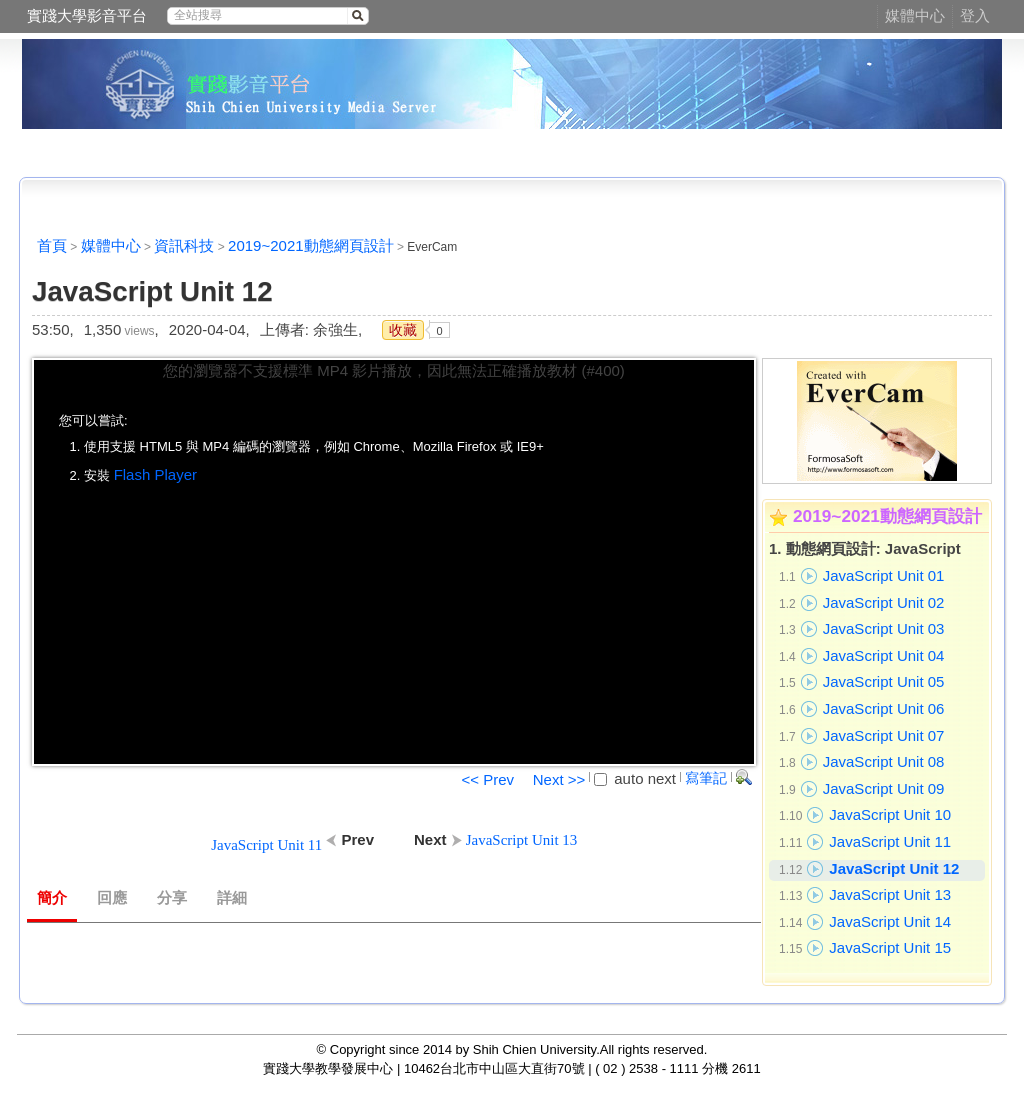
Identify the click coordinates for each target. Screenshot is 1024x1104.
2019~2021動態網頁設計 (311, 245)
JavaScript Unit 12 (894, 868)
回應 (112, 898)
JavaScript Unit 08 (884, 761)
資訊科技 (184, 245)
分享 (172, 898)
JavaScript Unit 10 (890, 814)
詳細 (232, 898)
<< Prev (487, 779)
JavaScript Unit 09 (884, 788)
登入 (975, 15)
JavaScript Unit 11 (890, 841)
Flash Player (155, 474)
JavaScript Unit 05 (884, 681)
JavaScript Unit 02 (884, 602)
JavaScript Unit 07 (884, 735)
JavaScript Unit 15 (890, 947)
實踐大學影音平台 (87, 15)
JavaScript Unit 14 (890, 921)
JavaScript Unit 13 (890, 894)
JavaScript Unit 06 (884, 708)
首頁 (52, 245)
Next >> (559, 779)
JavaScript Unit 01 (884, 575)
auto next (635, 778)
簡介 (52, 898)
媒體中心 (915, 15)
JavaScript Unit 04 (884, 655)
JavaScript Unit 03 (884, 628)
